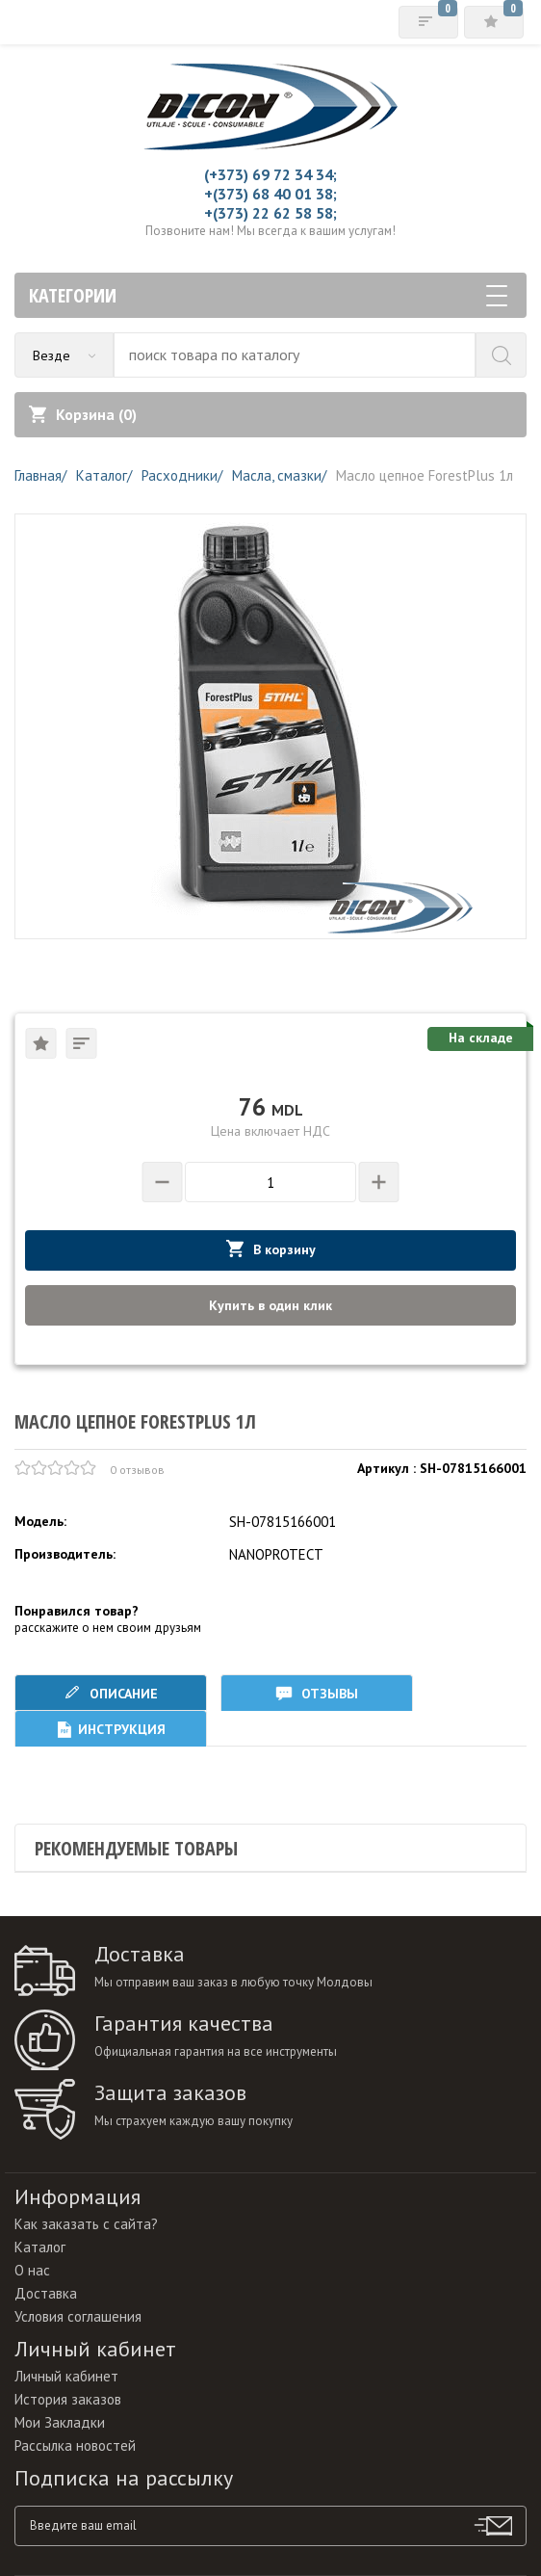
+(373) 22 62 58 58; (270, 213)
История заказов (67, 2399)
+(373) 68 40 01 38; (270, 193)
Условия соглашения (78, 2316)
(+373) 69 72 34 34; (270, 174)
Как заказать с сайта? (86, 2224)
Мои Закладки (59, 2422)
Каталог (39, 2247)
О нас (32, 2270)
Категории (268, 295)
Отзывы (316, 1693)
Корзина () (83, 414)
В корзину (271, 1249)
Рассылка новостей (75, 2445)
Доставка (45, 2293)
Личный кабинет (66, 2376)
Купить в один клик (270, 1305)
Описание (111, 1693)
